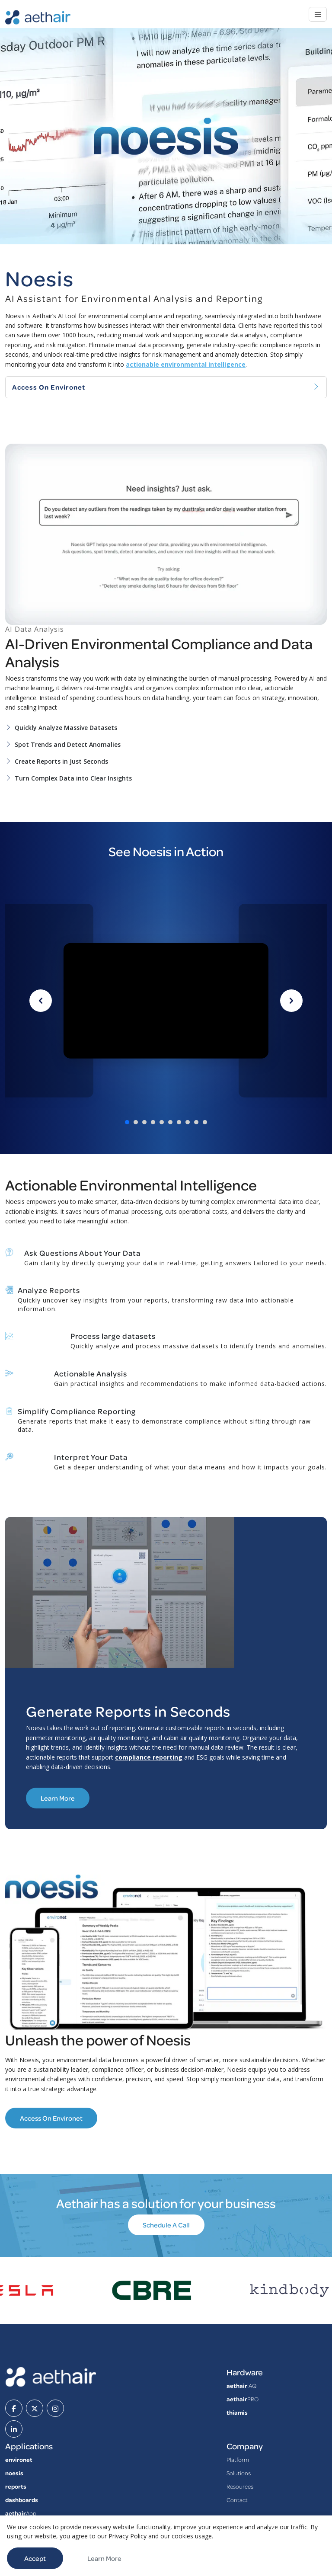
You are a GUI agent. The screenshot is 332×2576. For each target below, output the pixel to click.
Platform (238, 2459)
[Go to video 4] (153, 1122)
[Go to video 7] (179, 1122)
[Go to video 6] (170, 1122)
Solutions (239, 2473)
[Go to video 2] (136, 1122)
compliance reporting (148, 1757)
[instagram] (55, 2408)
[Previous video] (40, 1000)
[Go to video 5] (162, 1122)
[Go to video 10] (205, 1122)
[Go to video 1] (127, 1122)
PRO (243, 2399)
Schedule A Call (166, 2225)
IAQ (241, 2385)
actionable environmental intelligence (186, 364)
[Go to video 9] (196, 1122)
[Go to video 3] (144, 1122)
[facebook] (13, 2408)
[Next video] (291, 1000)
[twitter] (34, 2408)
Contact (237, 2499)
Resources (240, 2486)
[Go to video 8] (187, 1122)
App (20, 2513)
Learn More (58, 1798)
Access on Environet (51, 2118)
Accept (35, 2558)
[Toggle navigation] (318, 14)
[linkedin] (13, 2429)
